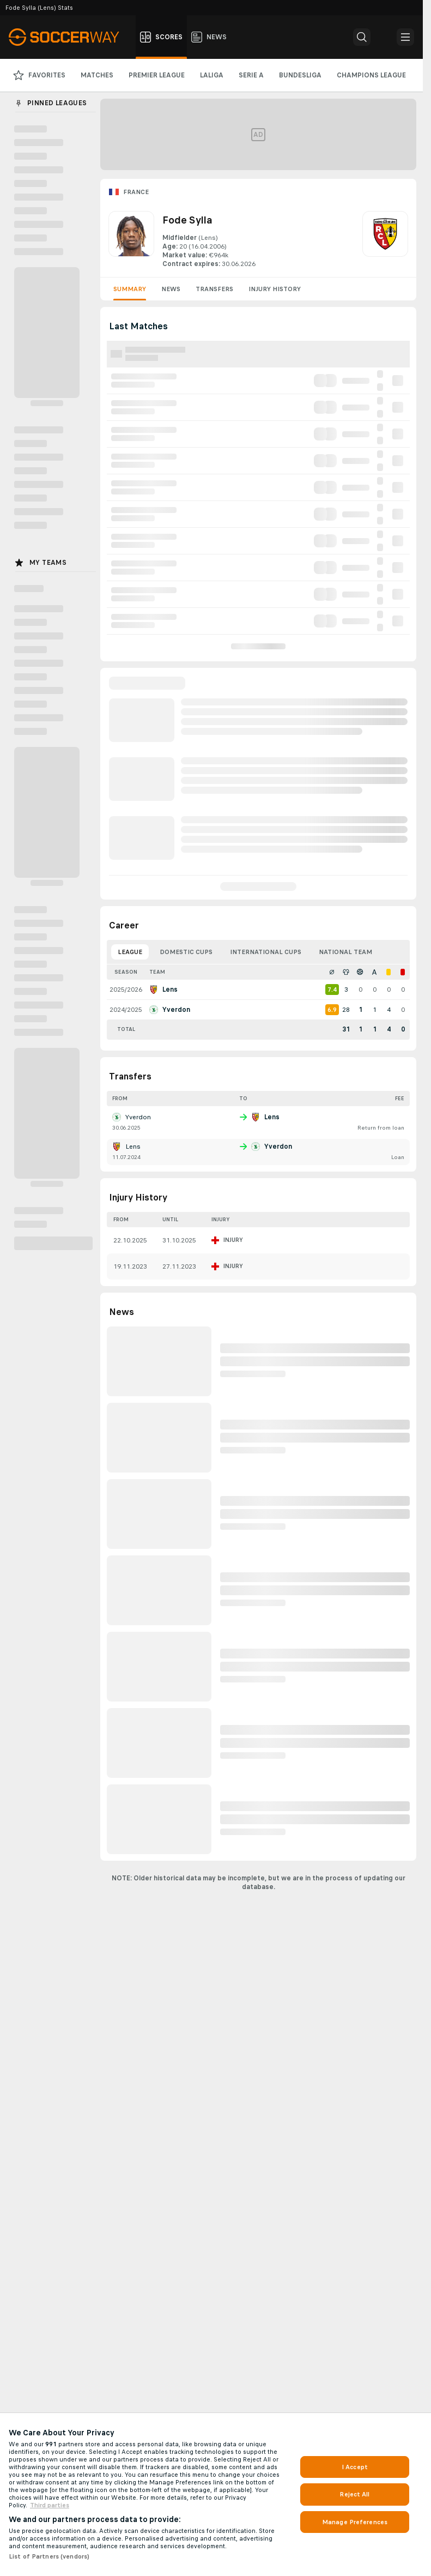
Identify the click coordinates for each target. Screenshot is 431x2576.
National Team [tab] (345, 952)
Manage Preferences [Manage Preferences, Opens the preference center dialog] (354, 2522)
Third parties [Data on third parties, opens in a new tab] (49, 2505)
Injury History (274, 289)
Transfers (214, 289)
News (170, 289)
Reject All (354, 2494)
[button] (362, 37)
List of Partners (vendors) (49, 2556)
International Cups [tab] (265, 952)
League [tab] (130, 952)
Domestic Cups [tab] (186, 952)
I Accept (355, 2467)
